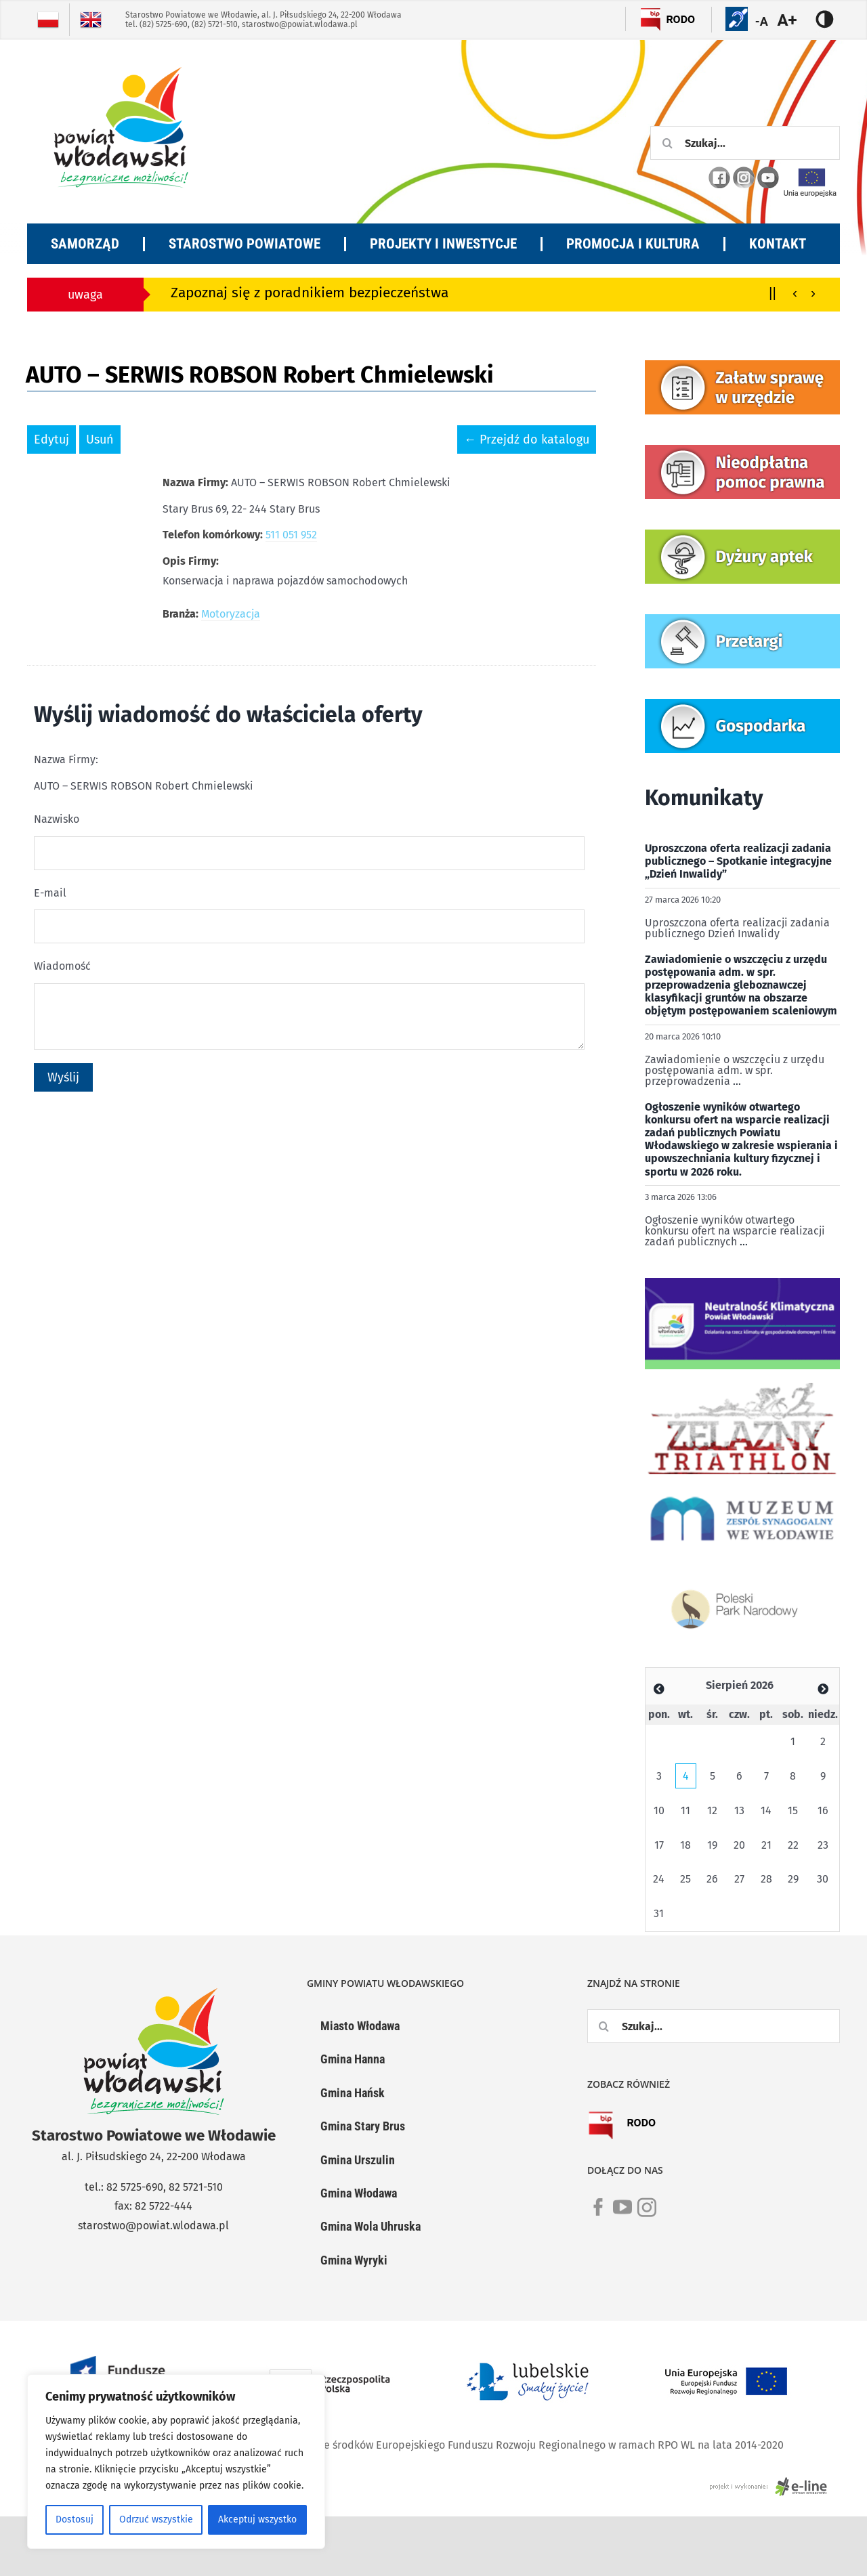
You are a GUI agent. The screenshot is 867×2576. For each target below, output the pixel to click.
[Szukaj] (667, 143)
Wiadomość (62, 966)
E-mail (50, 892)
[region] (176, 2461)
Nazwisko (56, 819)
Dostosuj (74, 2519)
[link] (598, 2215)
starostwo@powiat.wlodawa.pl (300, 24)
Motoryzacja (230, 613)
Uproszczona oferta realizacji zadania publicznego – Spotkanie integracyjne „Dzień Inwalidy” (738, 861)
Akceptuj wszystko (257, 2519)
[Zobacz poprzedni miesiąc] (659, 1689)
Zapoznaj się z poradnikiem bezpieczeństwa (309, 293)
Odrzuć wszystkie (156, 2519)
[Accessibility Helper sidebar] (795, 20)
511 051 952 (291, 534)
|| (772, 292)
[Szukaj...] (745, 143)
